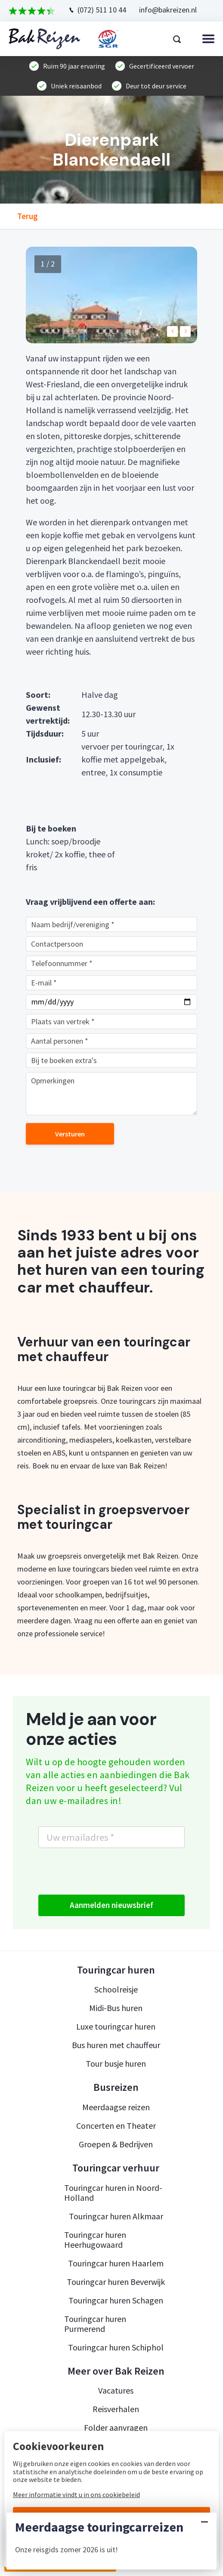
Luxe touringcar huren (115, 2026)
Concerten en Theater (116, 2125)
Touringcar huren (116, 1970)
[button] (172, 331)
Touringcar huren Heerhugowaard (95, 2240)
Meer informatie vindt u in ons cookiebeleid (76, 2494)
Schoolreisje (116, 1989)
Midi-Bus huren (115, 2008)
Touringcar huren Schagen (115, 2300)
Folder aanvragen (116, 2427)
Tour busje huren (116, 2063)
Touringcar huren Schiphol (116, 2347)
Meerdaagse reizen (116, 2107)
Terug (27, 216)
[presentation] (103, 1871)
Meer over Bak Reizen (116, 2371)
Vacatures (115, 2390)
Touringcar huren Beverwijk (116, 2282)
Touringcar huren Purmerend (95, 2324)
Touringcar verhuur (115, 2168)
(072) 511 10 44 (101, 10)
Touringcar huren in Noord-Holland (113, 2193)
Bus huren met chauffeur (116, 2045)
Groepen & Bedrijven (116, 2144)
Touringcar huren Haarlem (116, 2263)
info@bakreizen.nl (168, 10)
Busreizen (116, 2087)
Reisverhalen (116, 2409)
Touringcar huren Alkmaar (116, 2216)
